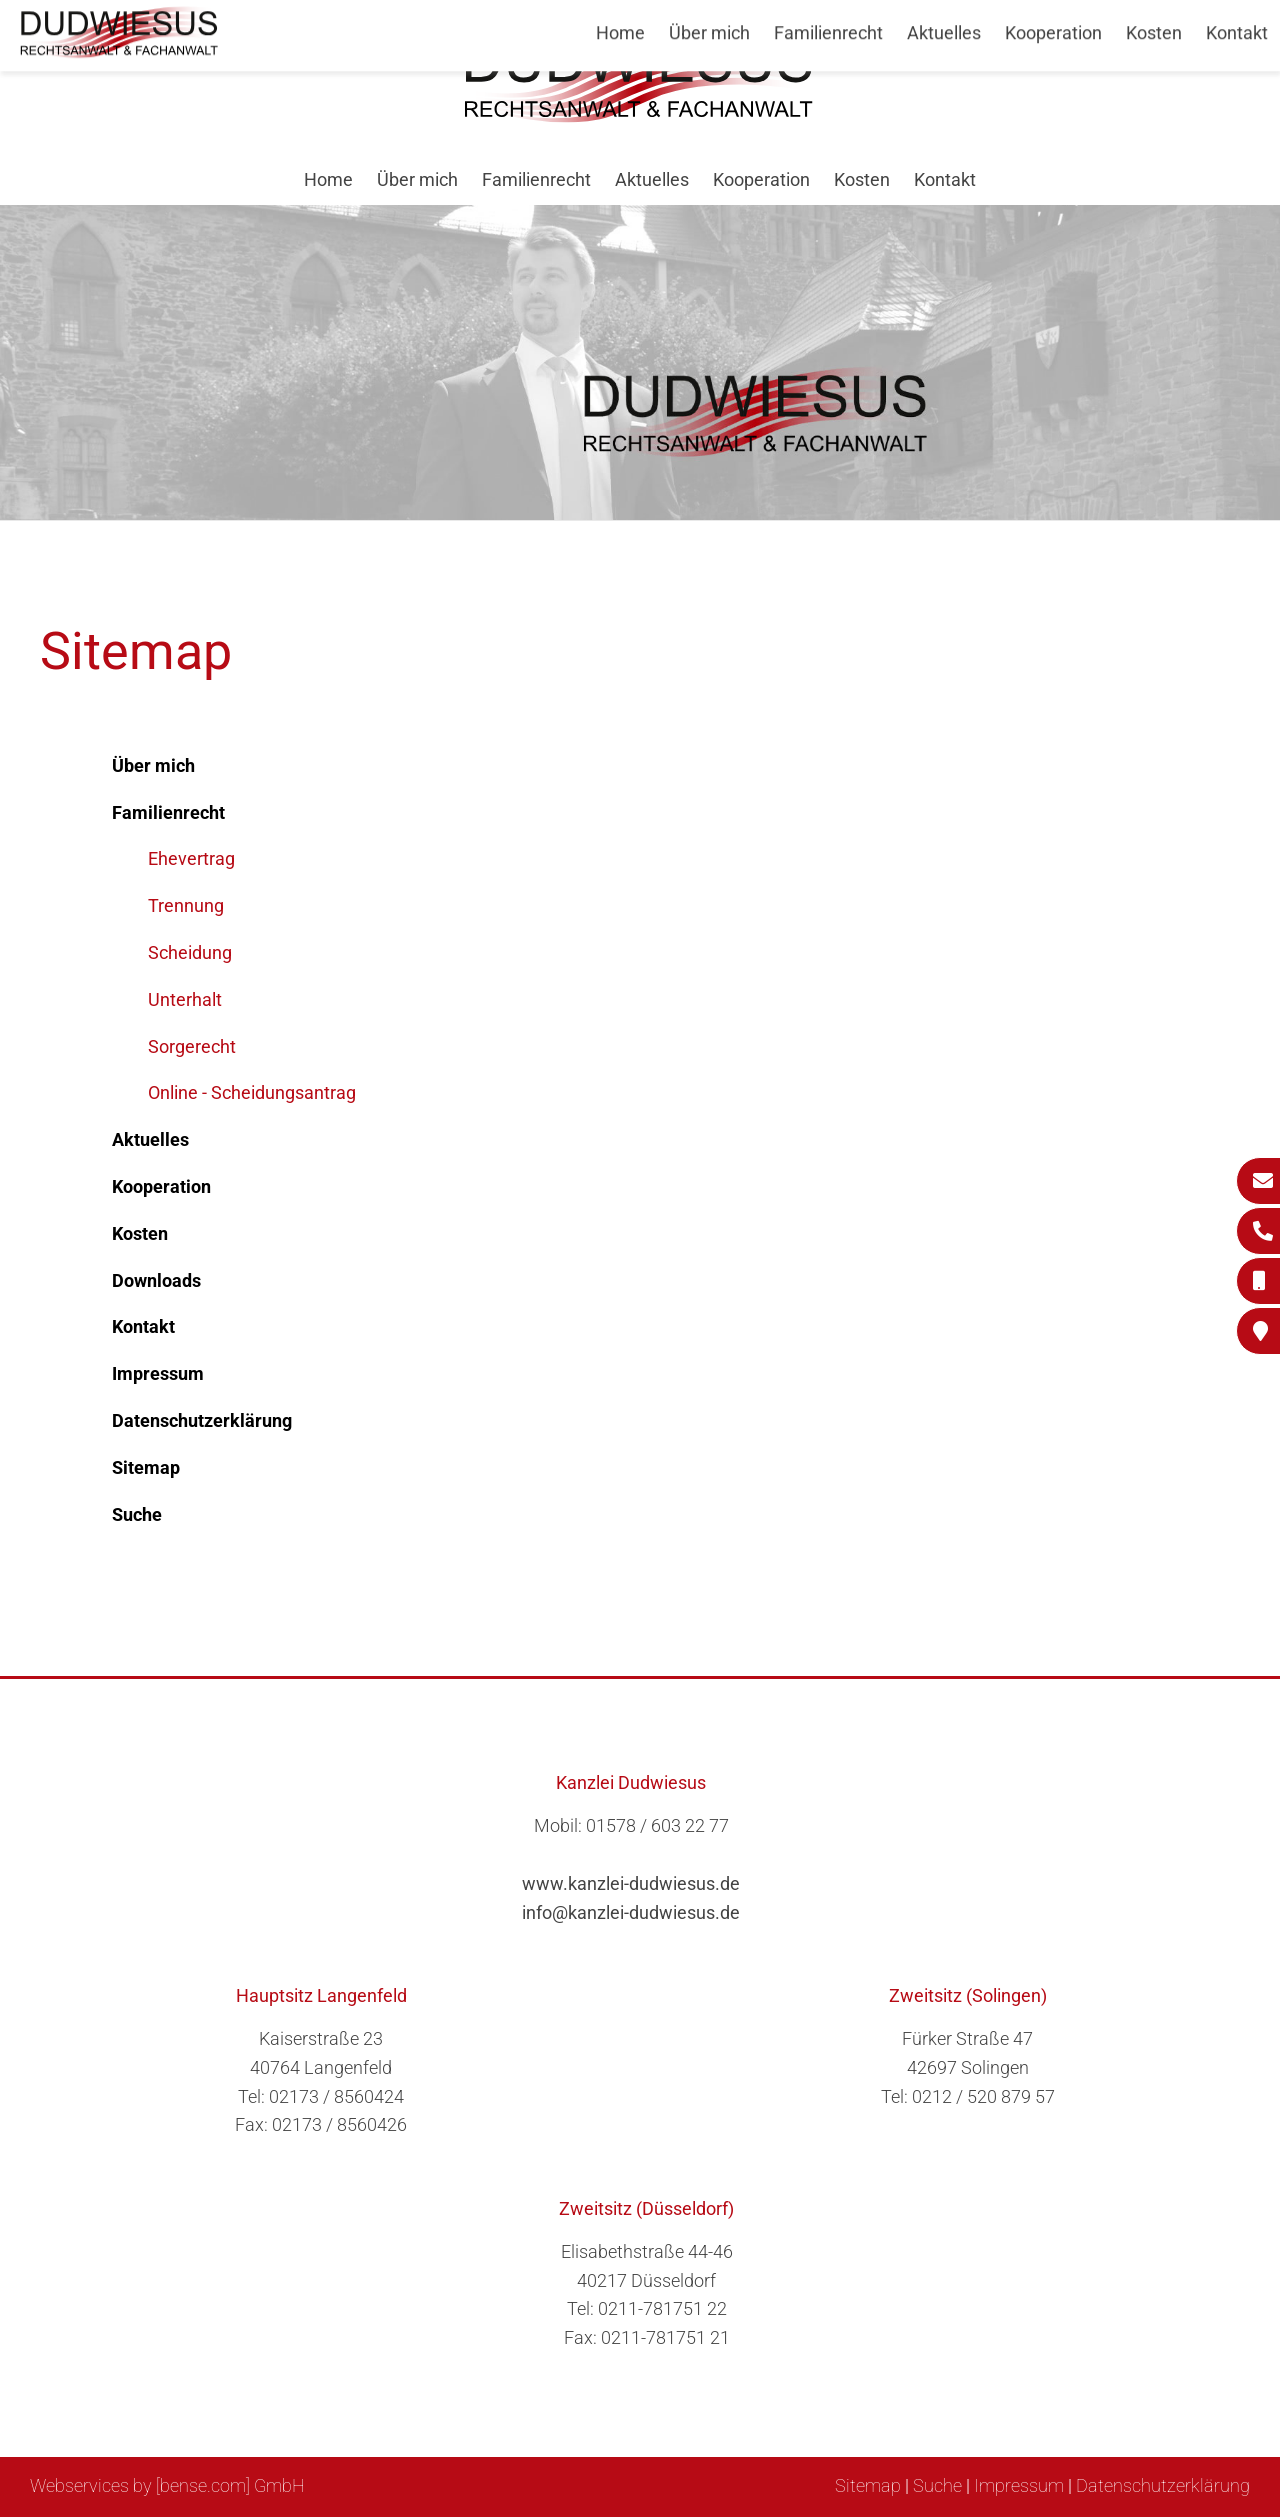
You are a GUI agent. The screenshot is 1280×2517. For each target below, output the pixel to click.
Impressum (1019, 2485)
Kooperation (761, 179)
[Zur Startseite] (640, 116)
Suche (937, 2485)
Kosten (862, 179)
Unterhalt (185, 999)
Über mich (417, 179)
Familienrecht (536, 179)
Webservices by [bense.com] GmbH (167, 2485)
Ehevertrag (191, 858)
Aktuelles (652, 179)
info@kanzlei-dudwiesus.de (631, 1912)
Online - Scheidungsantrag (252, 1092)
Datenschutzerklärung (1163, 2485)
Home (328, 179)
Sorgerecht (192, 1046)
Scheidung (190, 952)
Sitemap (868, 2485)
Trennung (186, 905)
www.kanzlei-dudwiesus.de (631, 1883)
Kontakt (945, 179)
